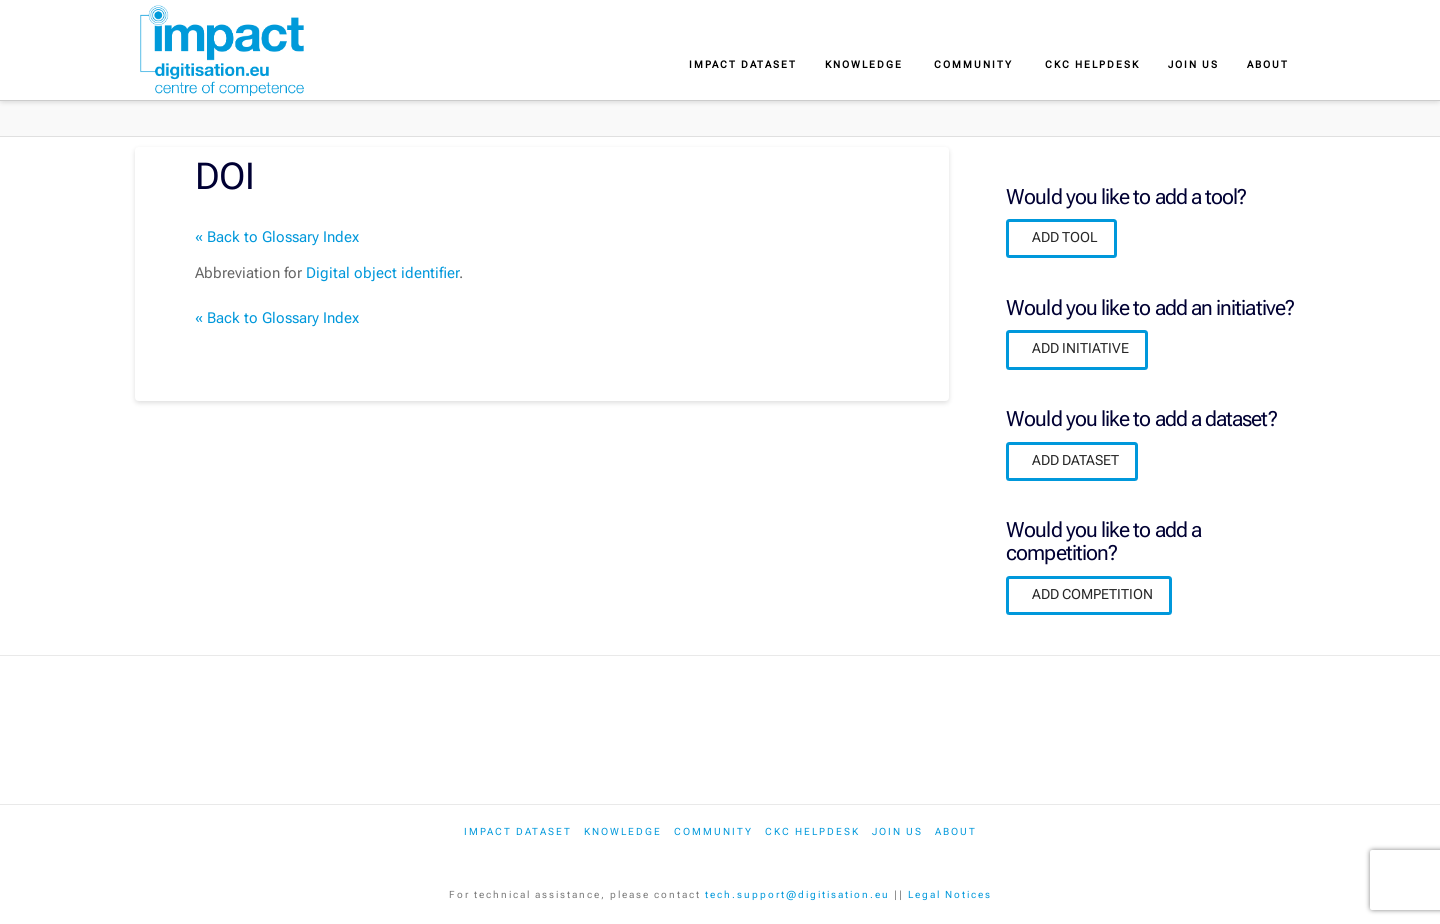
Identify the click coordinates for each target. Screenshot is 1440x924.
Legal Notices (950, 894)
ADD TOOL (1065, 237)
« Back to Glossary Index (277, 237)
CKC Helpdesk (812, 831)
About (956, 831)
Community (713, 831)
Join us (897, 831)
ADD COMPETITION (1092, 594)
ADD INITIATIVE (1080, 348)
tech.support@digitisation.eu (797, 894)
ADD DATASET (1075, 460)
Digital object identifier (382, 273)
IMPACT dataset (518, 831)
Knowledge (623, 831)
